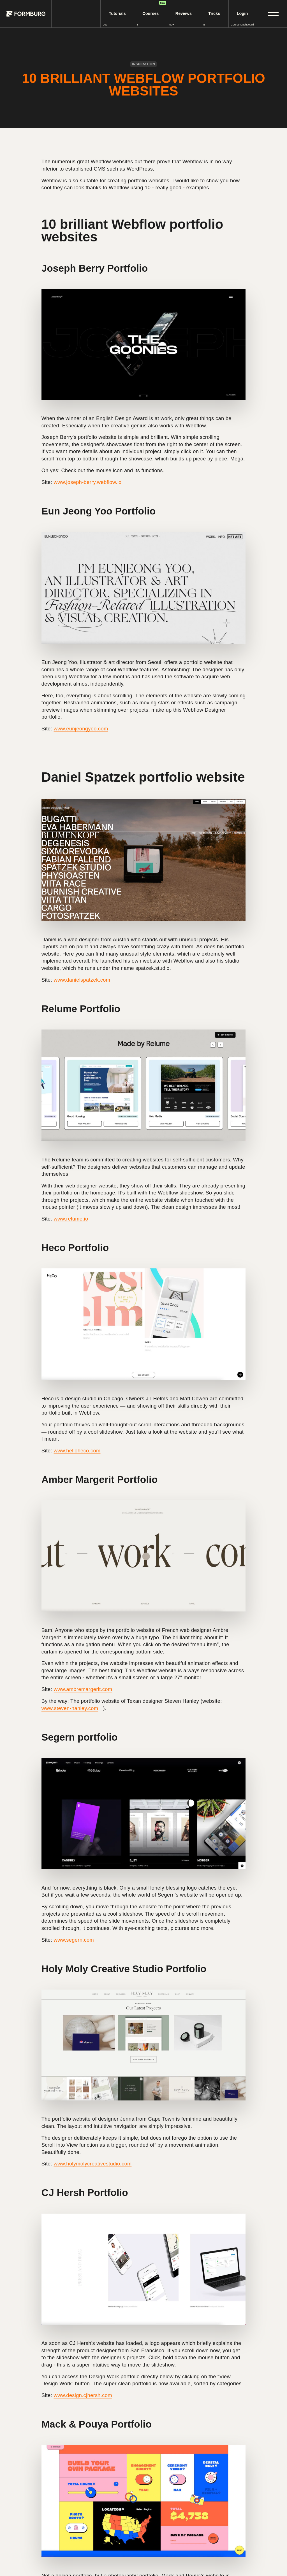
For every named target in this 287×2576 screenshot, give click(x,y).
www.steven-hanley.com (69, 1708)
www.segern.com (74, 1940)
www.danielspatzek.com (82, 980)
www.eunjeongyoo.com (81, 729)
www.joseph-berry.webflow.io (87, 482)
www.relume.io (71, 1219)
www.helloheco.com (77, 1451)
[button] (273, 13)
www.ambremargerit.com (83, 1689)
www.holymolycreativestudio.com (92, 2164)
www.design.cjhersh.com (83, 2395)
